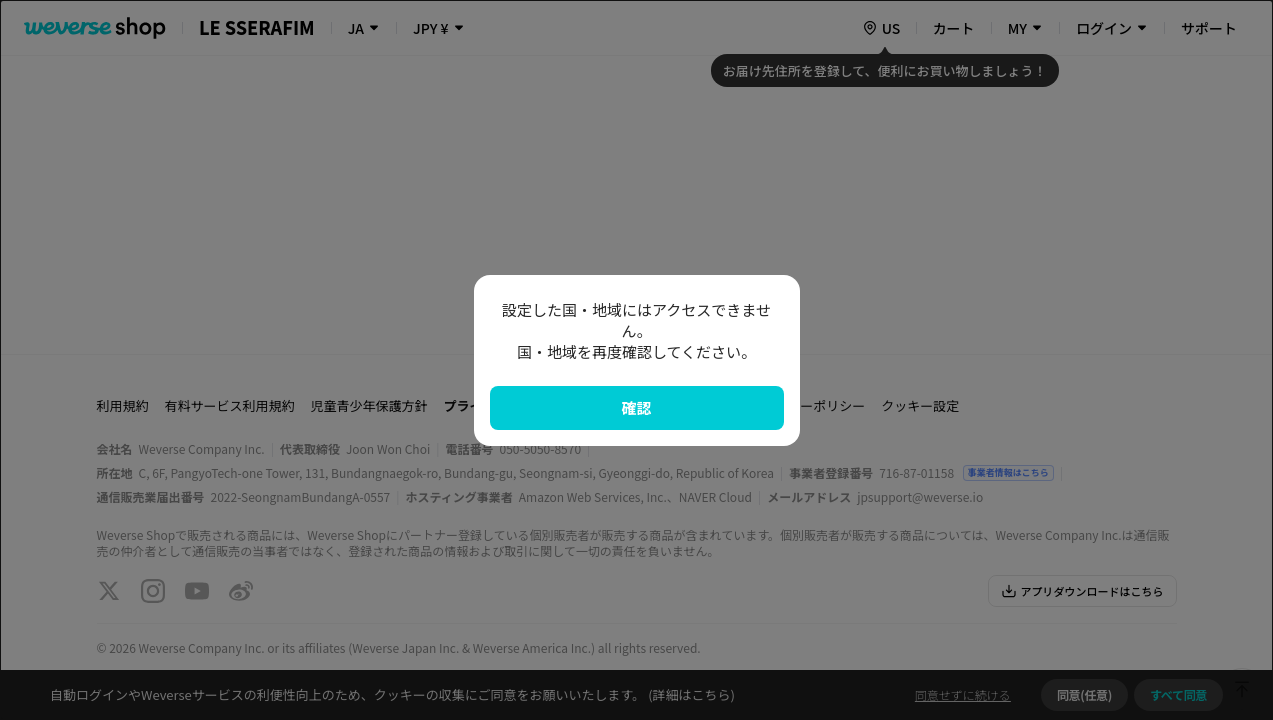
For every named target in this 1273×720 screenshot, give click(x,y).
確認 (636, 407)
